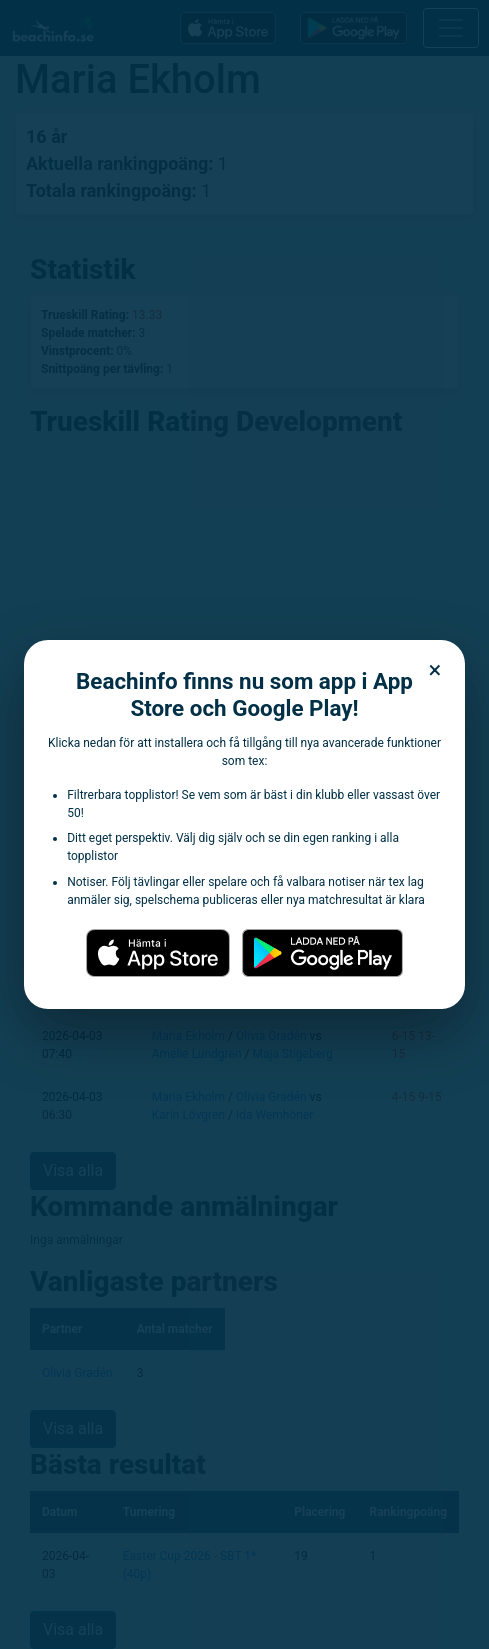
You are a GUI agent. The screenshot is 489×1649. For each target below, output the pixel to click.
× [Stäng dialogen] (435, 670)
